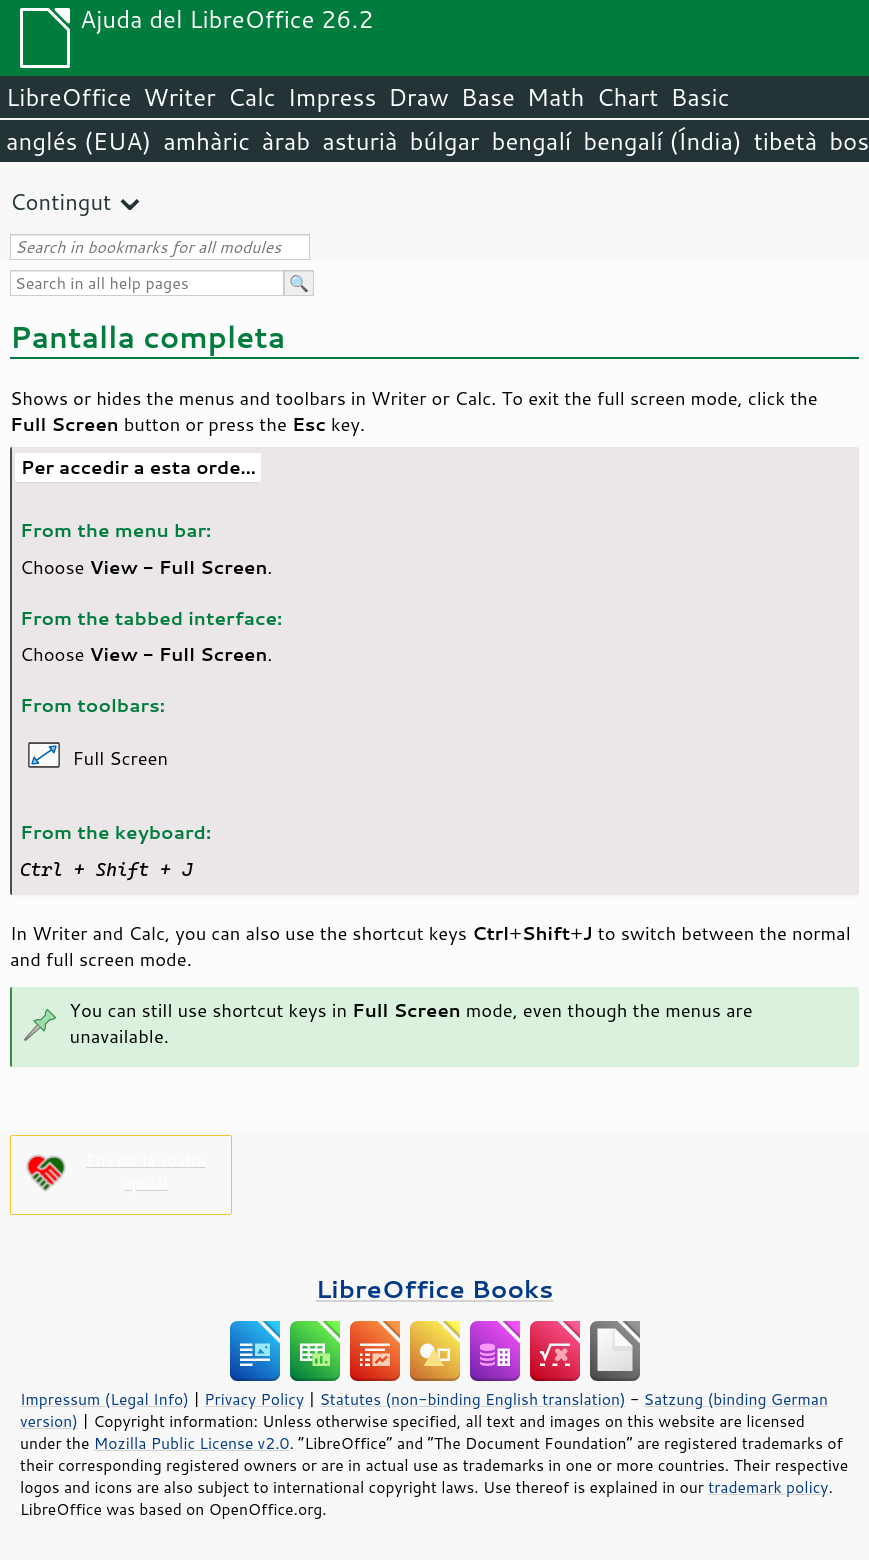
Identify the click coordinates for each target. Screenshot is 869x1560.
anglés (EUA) (78, 141)
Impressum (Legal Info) (104, 1399)
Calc (252, 97)
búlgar (445, 141)
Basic (699, 97)
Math (556, 97)
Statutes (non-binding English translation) (472, 1399)
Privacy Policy (254, 1399)
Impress (332, 97)
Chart (627, 97)
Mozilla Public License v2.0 (192, 1443)
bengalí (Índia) (662, 141)
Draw (418, 97)
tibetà (786, 141)
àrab (286, 141)
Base (488, 97)
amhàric (206, 141)
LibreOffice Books (435, 1288)
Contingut (60, 201)
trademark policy (768, 1487)
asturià (359, 141)
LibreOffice (68, 97)
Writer (179, 97)
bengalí (532, 141)
